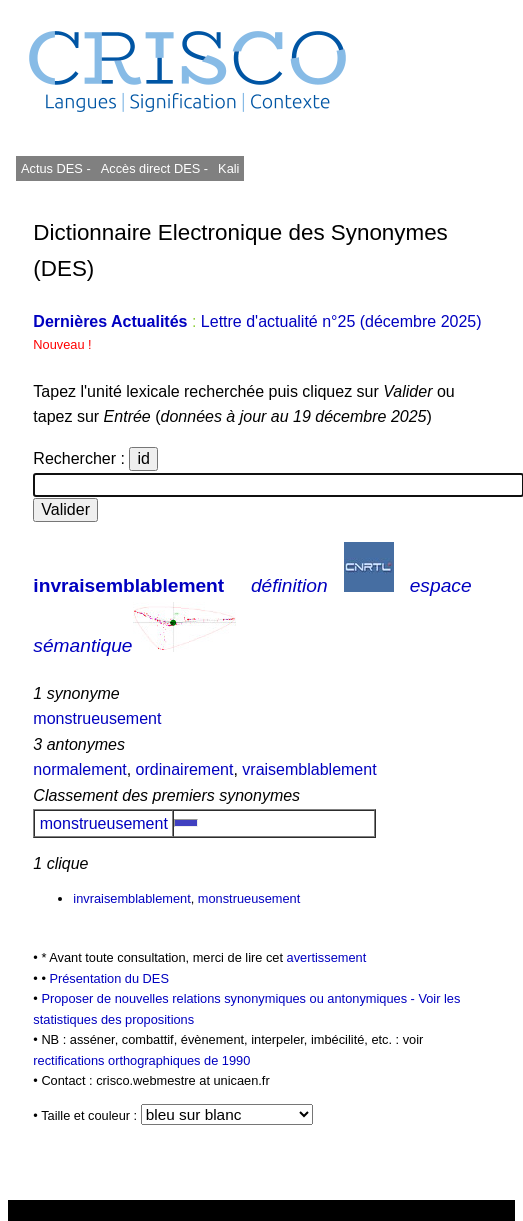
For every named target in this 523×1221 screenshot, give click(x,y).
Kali (228, 168)
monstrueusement (97, 718)
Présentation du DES (109, 978)
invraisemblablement (128, 585)
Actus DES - (56, 168)
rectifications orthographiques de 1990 (141, 1060)
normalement (79, 769)
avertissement (327, 957)
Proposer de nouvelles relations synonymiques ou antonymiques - (229, 998)
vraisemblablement (309, 769)
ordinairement (185, 769)
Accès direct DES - (154, 168)
